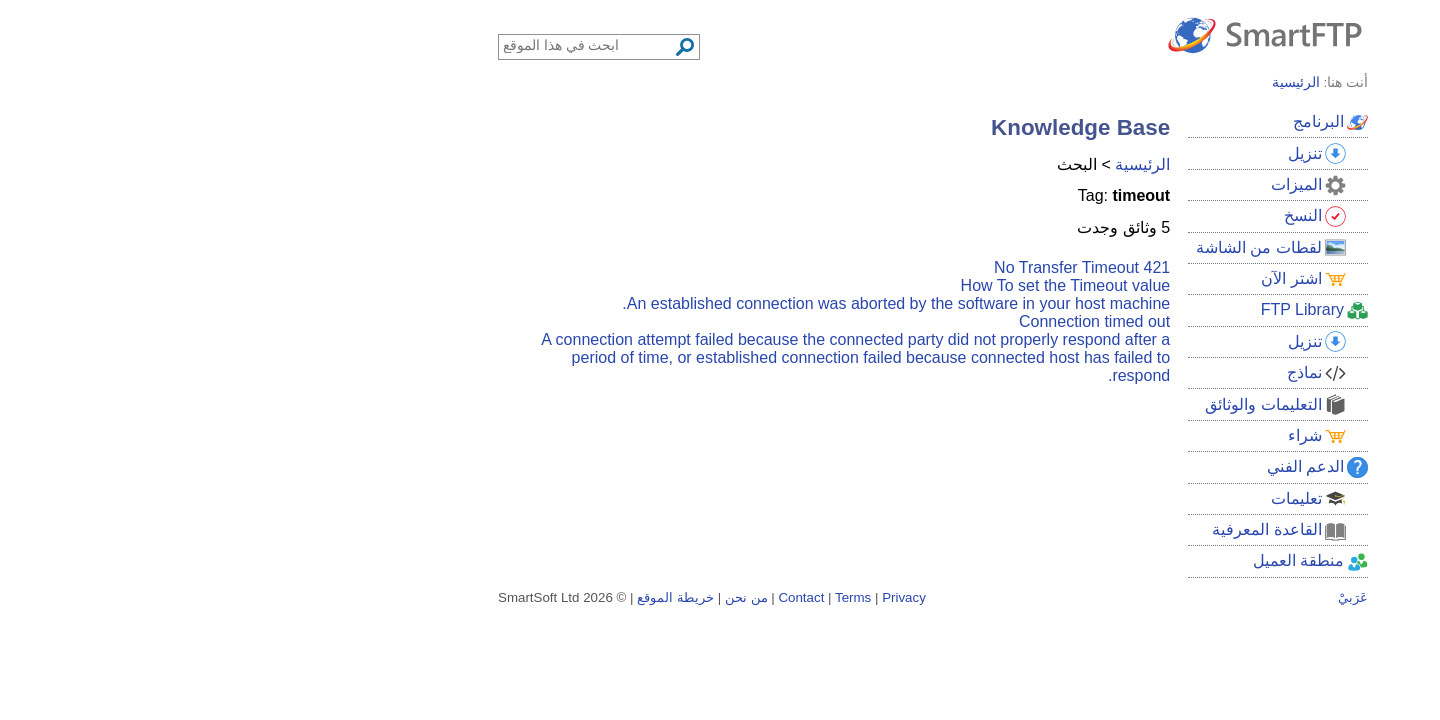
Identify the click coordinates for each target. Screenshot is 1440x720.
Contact (588, 597)
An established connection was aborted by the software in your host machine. (683, 303)
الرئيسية (929, 164)
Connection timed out (881, 321)
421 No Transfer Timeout (869, 267)
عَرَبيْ (1140, 597)
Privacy (691, 597)
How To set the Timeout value (853, 285)
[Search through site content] (375, 45)
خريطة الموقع (462, 597)
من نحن (533, 597)
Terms (640, 597)
